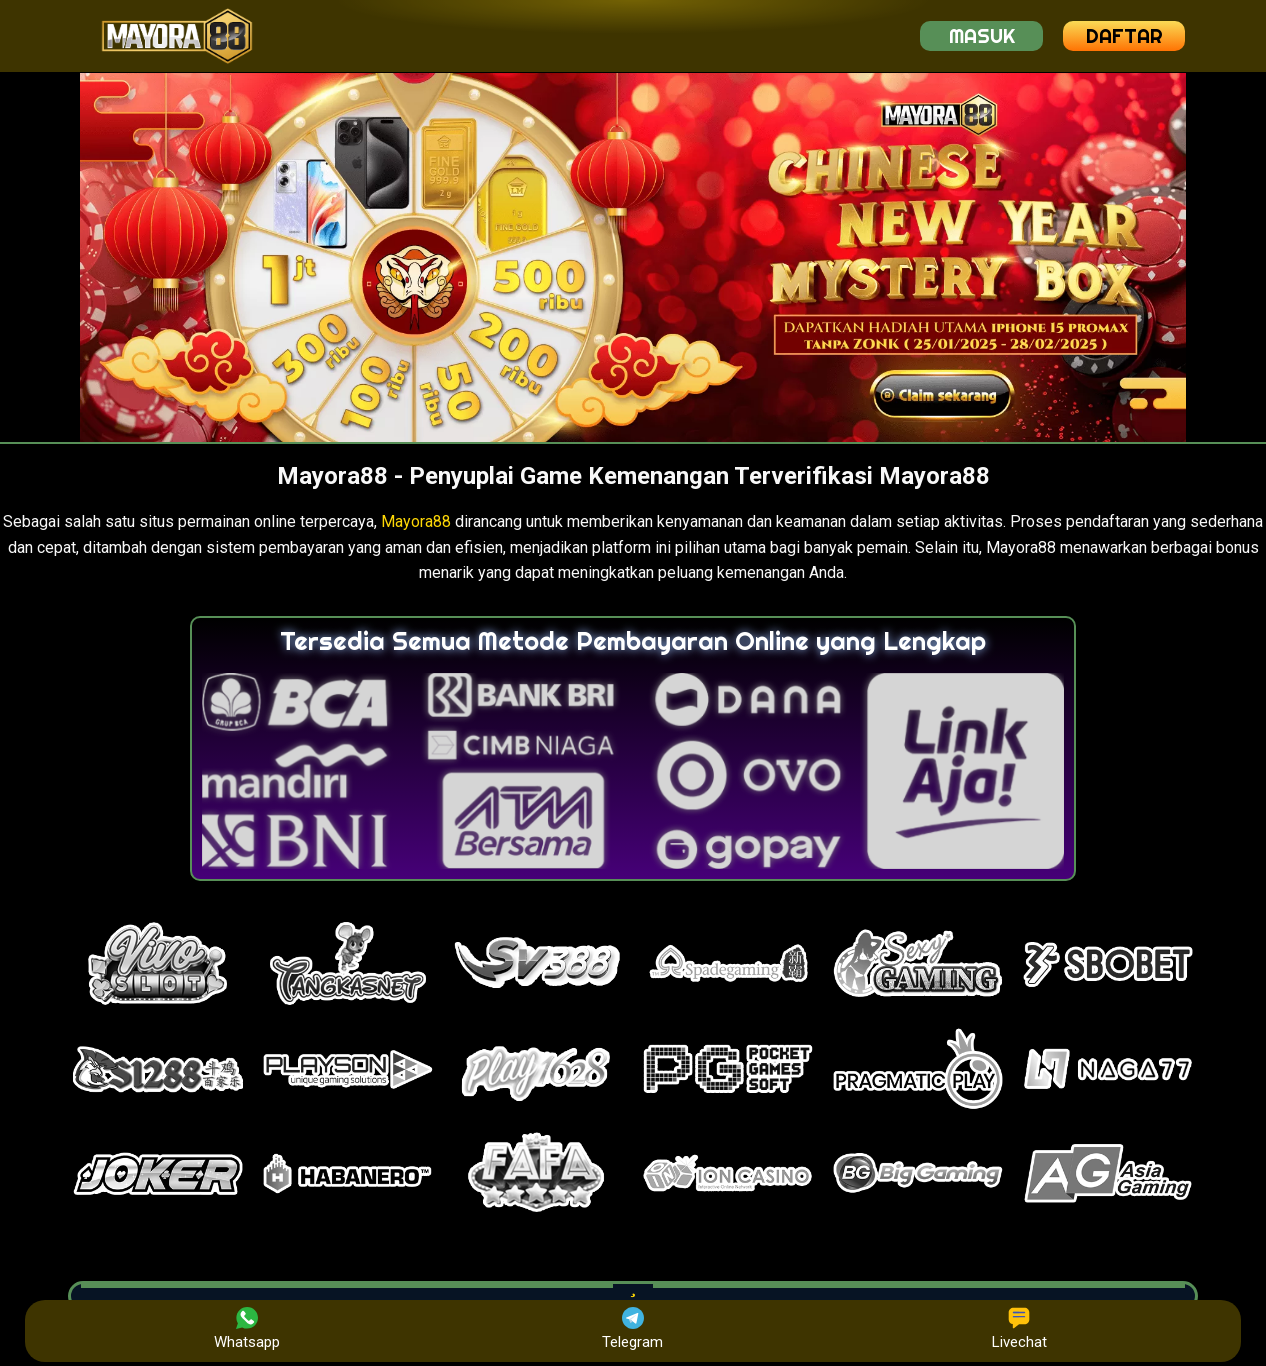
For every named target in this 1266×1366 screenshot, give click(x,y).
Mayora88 (416, 521)
